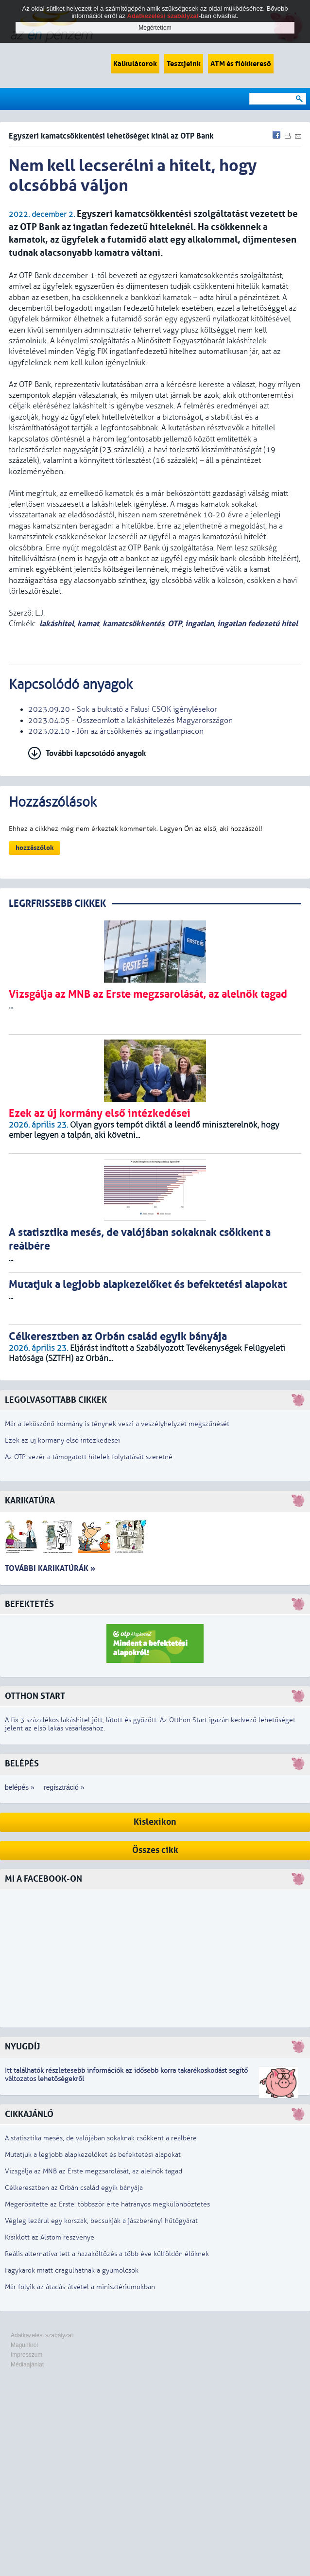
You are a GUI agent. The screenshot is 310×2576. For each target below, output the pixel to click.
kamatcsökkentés (133, 623)
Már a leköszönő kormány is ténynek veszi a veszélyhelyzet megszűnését (117, 1424)
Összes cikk (155, 1850)
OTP (175, 623)
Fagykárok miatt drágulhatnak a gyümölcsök (71, 2270)
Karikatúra (30, 1501)
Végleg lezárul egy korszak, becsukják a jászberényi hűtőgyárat (101, 2221)
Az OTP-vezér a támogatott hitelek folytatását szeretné (88, 1457)
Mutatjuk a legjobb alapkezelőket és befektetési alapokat (93, 2155)
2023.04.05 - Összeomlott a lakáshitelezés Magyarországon (130, 720)
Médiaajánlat (27, 2364)
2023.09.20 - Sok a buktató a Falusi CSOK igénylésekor (122, 709)
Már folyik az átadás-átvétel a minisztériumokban (80, 2287)
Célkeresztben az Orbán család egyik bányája (74, 2188)
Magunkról (24, 2345)
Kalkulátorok (135, 63)
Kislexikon (155, 1822)
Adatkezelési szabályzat (42, 2335)
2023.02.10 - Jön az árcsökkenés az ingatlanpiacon (116, 731)
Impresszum (26, 2354)
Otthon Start (35, 1696)
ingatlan (199, 623)
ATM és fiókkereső (240, 63)
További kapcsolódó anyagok (96, 753)
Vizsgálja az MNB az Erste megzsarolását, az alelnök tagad (93, 2171)
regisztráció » (64, 1787)
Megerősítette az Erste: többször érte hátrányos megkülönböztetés (107, 2204)
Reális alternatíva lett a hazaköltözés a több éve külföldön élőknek (107, 2254)
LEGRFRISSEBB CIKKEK (57, 903)
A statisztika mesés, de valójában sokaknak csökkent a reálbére (101, 2138)
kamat (88, 623)
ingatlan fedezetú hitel (257, 623)
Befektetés (29, 1604)
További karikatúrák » (50, 1568)
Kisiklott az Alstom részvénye (49, 2237)
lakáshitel (56, 623)
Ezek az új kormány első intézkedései (62, 1440)
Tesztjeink (184, 63)
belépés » (19, 1787)
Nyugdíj (22, 2047)
